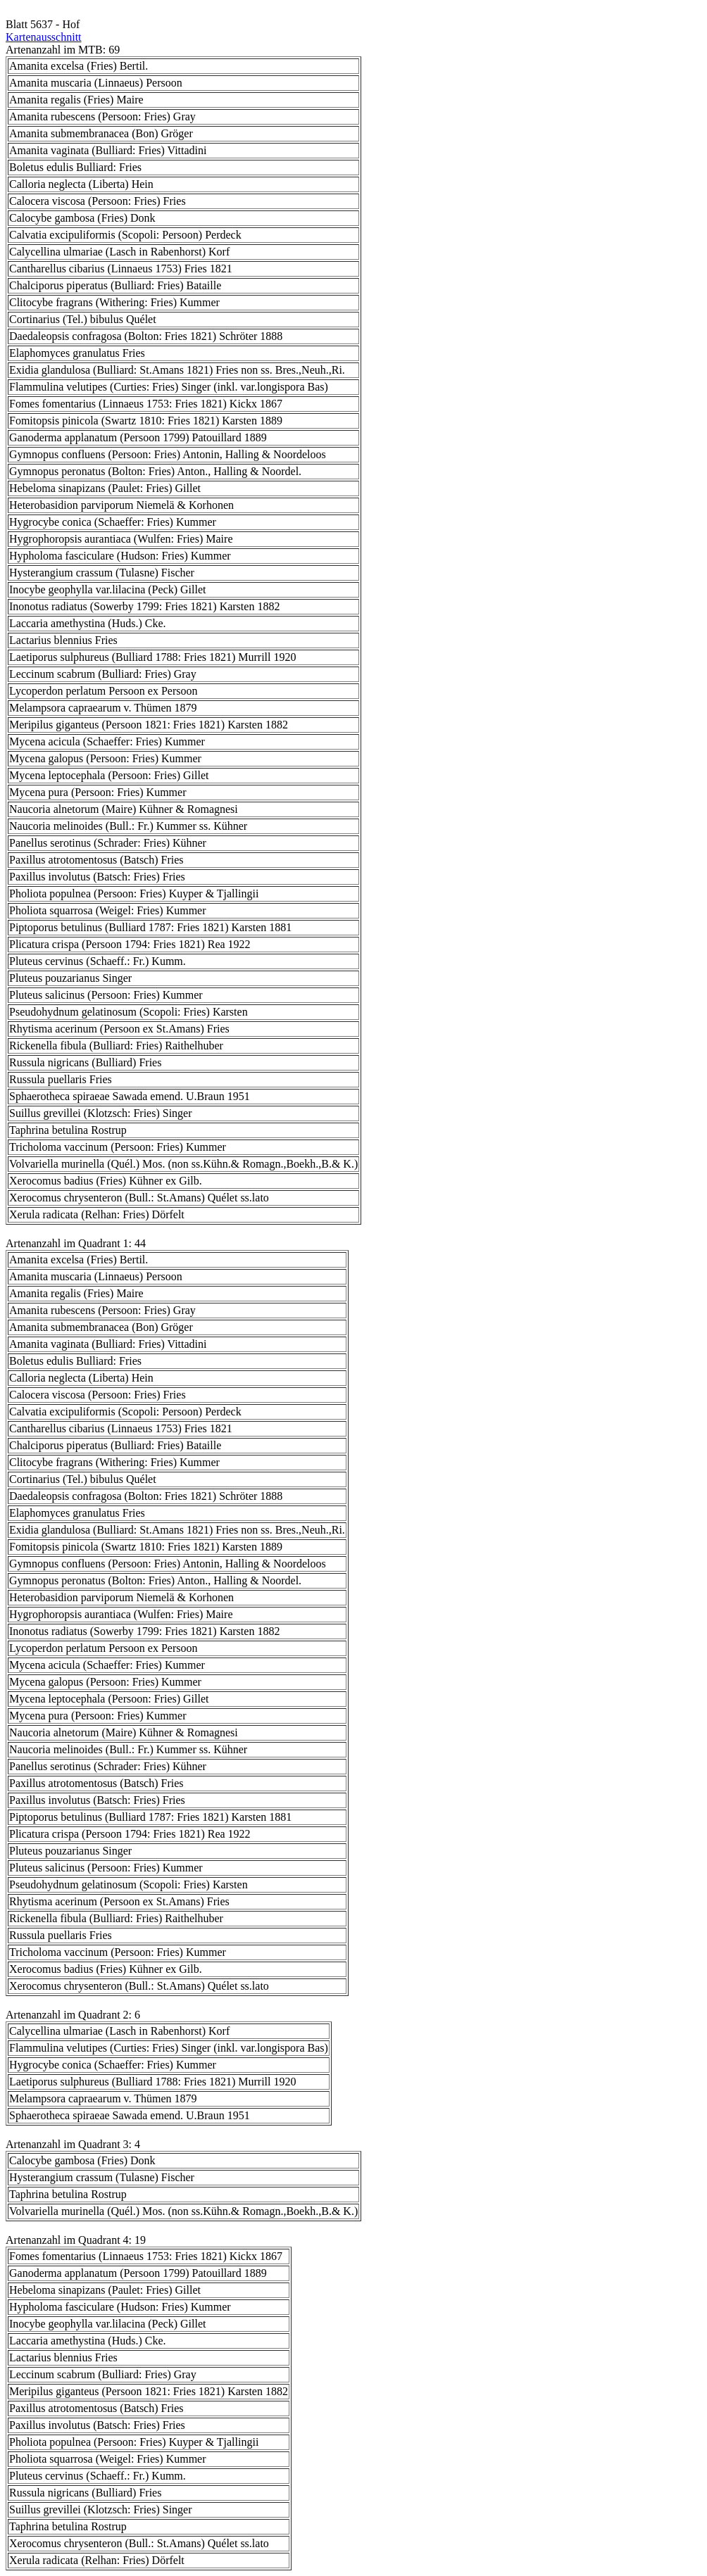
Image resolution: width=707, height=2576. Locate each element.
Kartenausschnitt (44, 37)
